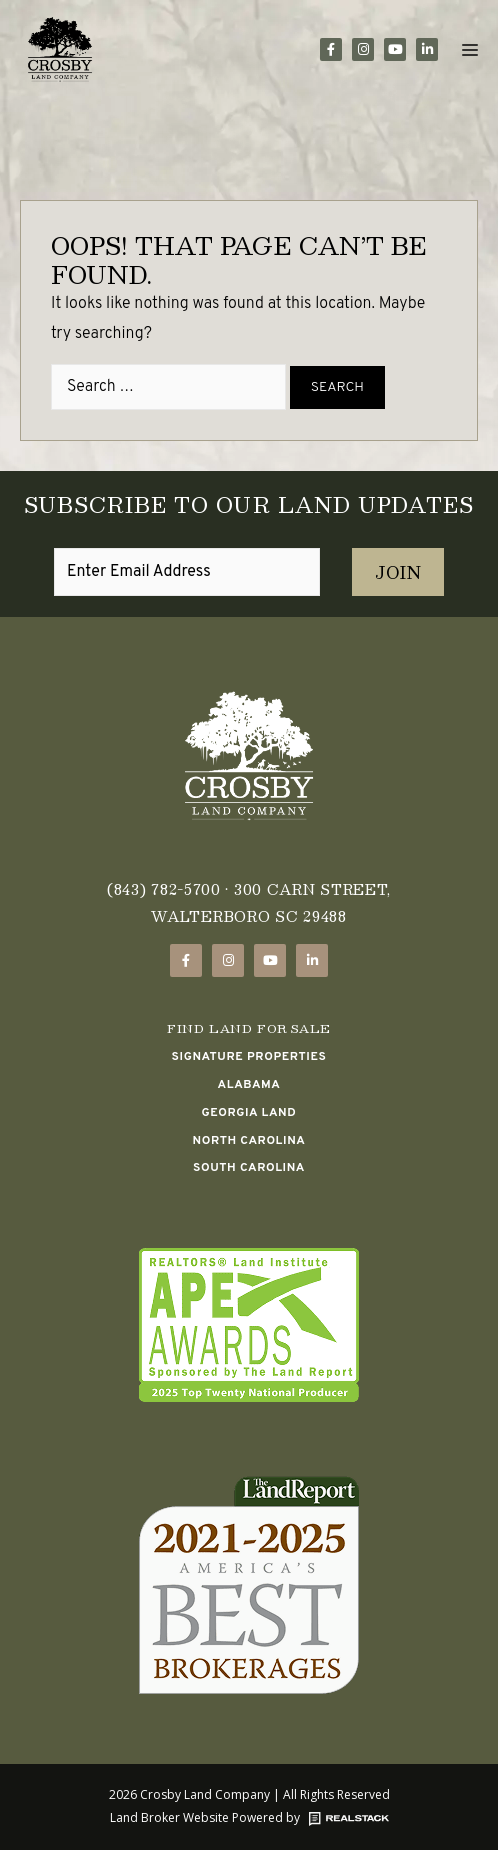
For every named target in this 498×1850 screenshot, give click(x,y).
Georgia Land (249, 1113)
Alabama (249, 1085)
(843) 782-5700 (164, 889)
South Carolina (249, 1168)
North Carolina (249, 1141)
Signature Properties (249, 1057)
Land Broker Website (169, 1817)
